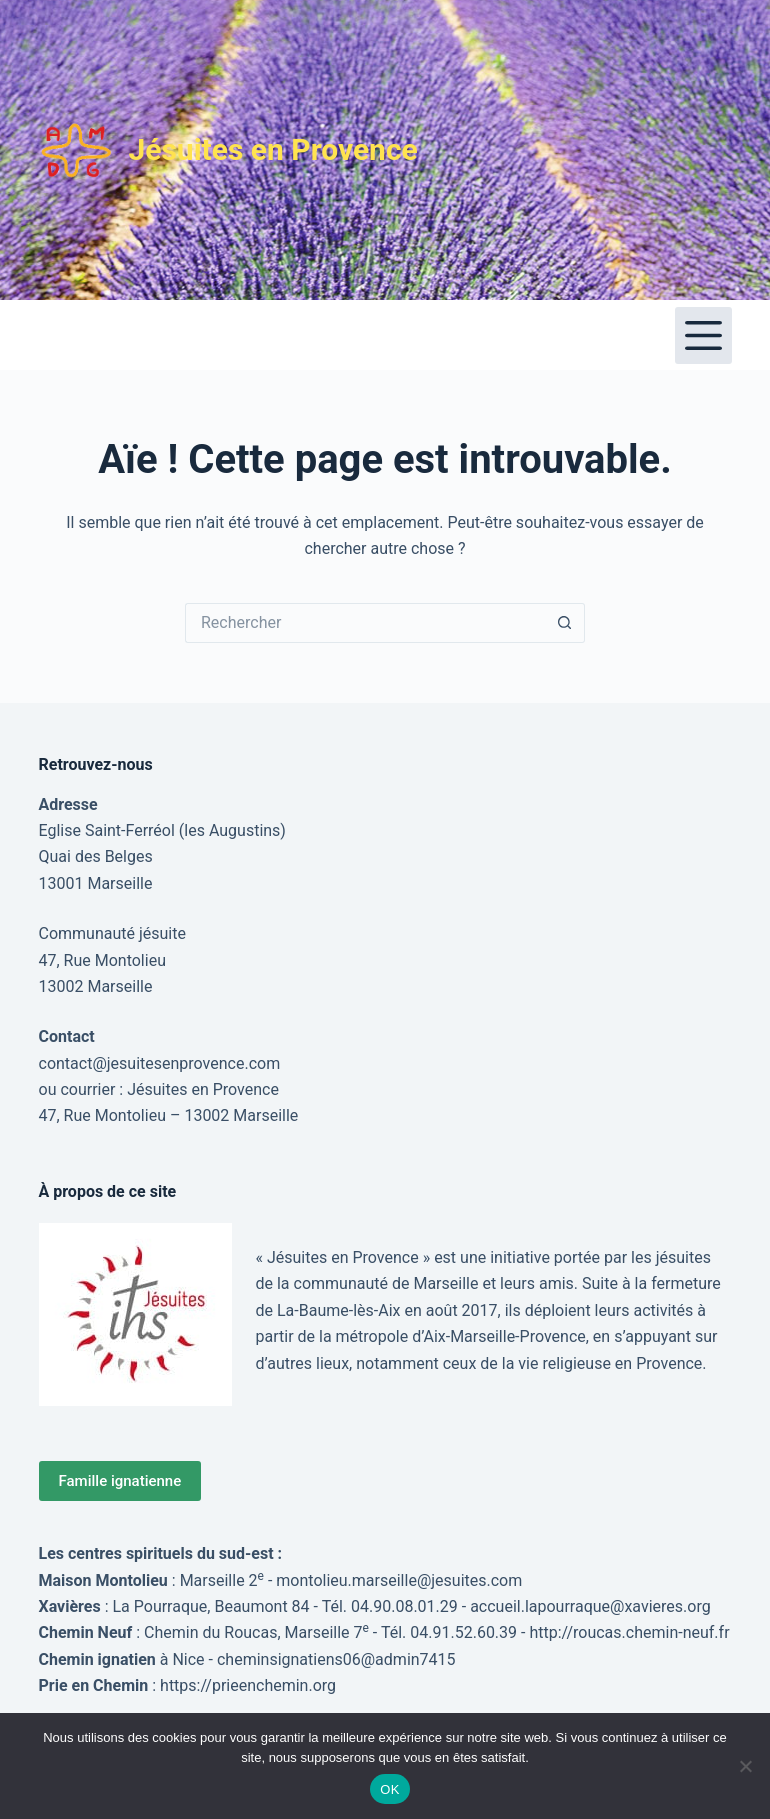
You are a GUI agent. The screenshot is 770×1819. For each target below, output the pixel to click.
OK (389, 1789)
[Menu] (703, 335)
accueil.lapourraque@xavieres (576, 1606)
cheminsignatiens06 (289, 1659)
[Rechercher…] (365, 623)
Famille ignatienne (120, 1481)
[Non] (745, 1766)
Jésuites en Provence (273, 149)
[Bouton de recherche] (565, 623)
